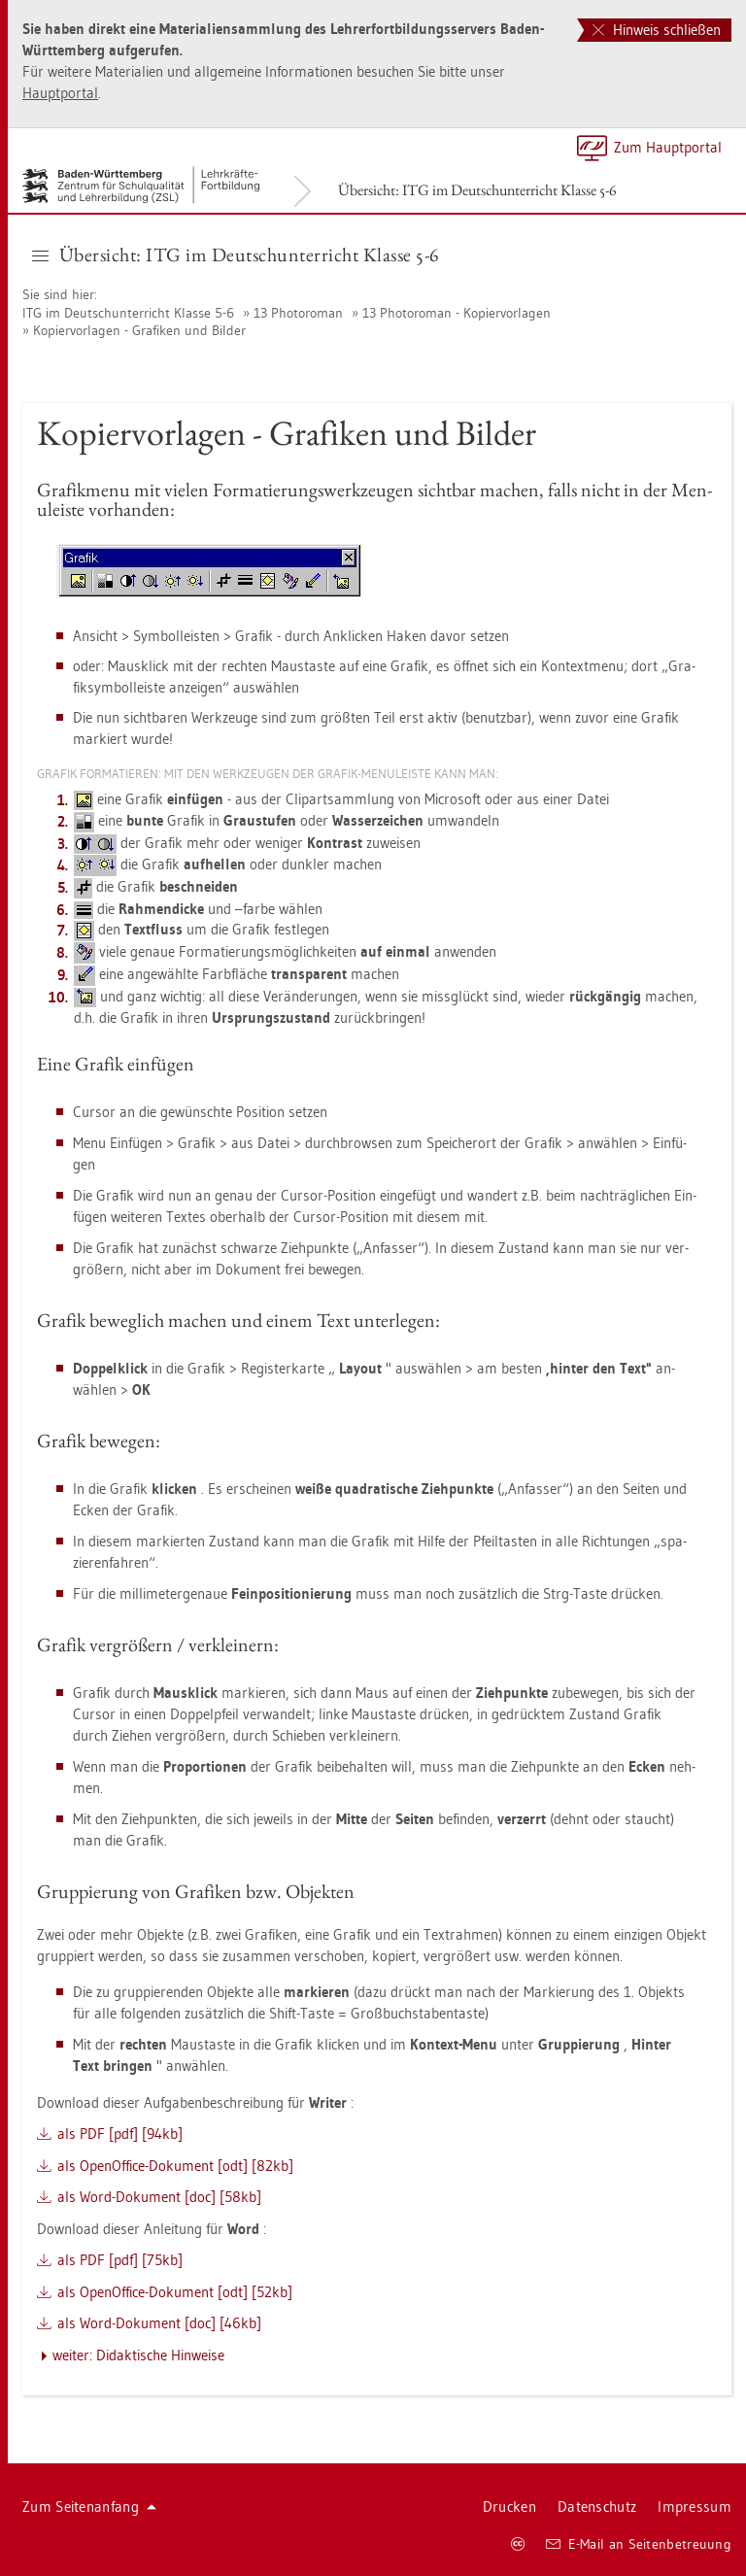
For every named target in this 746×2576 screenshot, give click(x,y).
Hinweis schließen (657, 29)
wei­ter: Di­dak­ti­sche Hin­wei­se (138, 2355)
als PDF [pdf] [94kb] (120, 2133)
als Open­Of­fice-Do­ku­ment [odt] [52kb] (174, 2292)
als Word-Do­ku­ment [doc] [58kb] (159, 2196)
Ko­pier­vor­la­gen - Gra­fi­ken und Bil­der (139, 330)
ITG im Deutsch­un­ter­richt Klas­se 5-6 (128, 313)
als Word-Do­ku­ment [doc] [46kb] (159, 2323)
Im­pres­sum (694, 2506)
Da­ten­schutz (597, 2506)
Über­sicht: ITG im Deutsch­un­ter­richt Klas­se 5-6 (477, 190)
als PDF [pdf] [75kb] (120, 2260)
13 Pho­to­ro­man (298, 313)
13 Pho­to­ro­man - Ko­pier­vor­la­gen (456, 313)
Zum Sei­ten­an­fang (89, 2506)
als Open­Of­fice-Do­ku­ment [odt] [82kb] (175, 2165)
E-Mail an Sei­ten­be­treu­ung (638, 2544)
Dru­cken (509, 2506)
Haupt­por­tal (60, 93)
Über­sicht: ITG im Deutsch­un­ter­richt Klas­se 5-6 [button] (236, 254)
